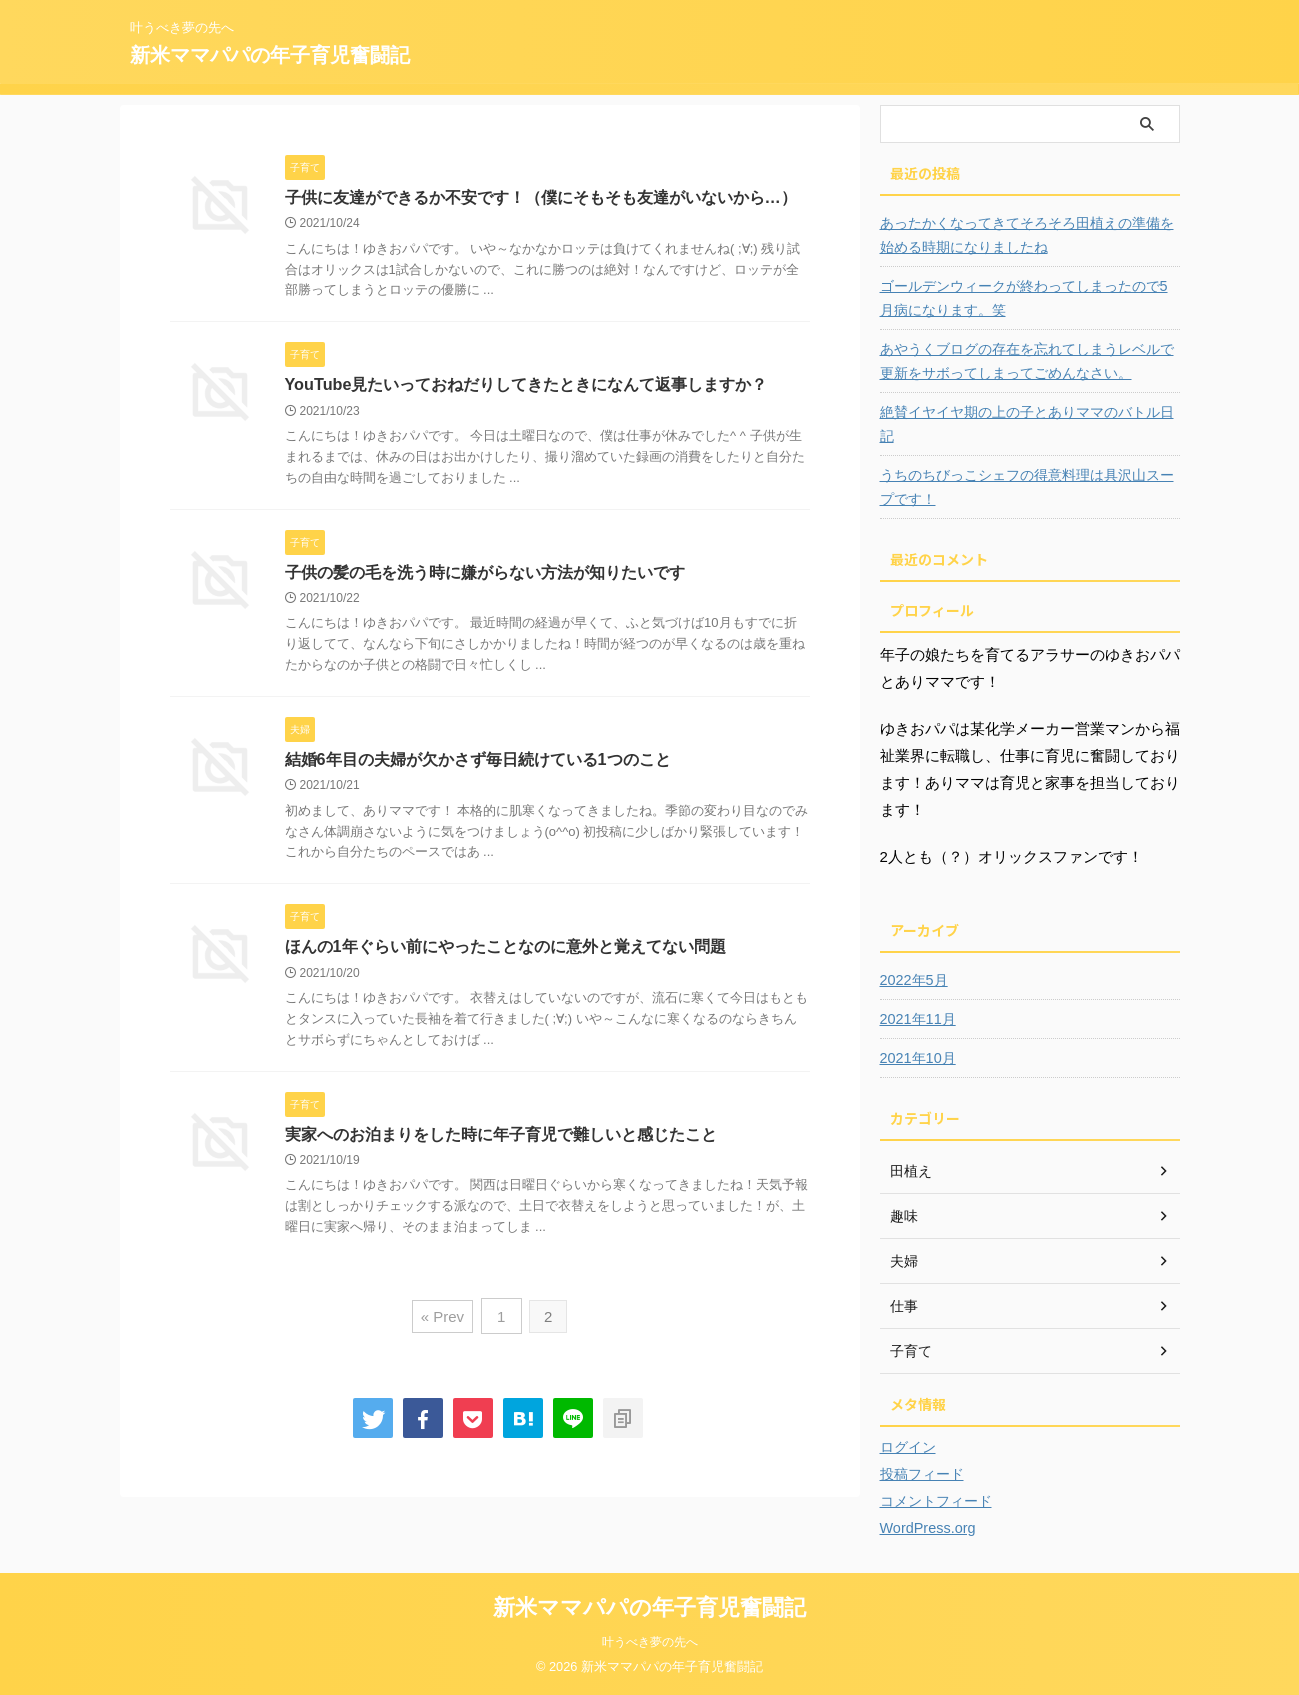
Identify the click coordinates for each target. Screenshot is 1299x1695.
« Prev (443, 1317)
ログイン (908, 1447)
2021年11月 (917, 1019)
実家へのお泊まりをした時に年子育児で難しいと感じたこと (501, 1136)
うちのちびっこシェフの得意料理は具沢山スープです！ (1027, 487)
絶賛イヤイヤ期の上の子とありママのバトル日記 (1027, 424)
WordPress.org (926, 1528)
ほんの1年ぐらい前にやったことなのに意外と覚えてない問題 (505, 948)
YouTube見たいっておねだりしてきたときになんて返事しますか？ (526, 385)
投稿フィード (922, 1474)
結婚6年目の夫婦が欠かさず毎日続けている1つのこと (478, 760)
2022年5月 (913, 980)
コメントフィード (936, 1501)
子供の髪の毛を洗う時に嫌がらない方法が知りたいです (485, 572)
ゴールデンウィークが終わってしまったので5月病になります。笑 (1024, 298)
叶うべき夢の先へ (650, 1642)
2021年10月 (917, 1058)
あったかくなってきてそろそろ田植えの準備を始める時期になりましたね (1027, 235)
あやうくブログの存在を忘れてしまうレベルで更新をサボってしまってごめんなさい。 (1027, 361)
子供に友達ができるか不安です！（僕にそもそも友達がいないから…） (541, 197)
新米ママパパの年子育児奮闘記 (270, 55)
